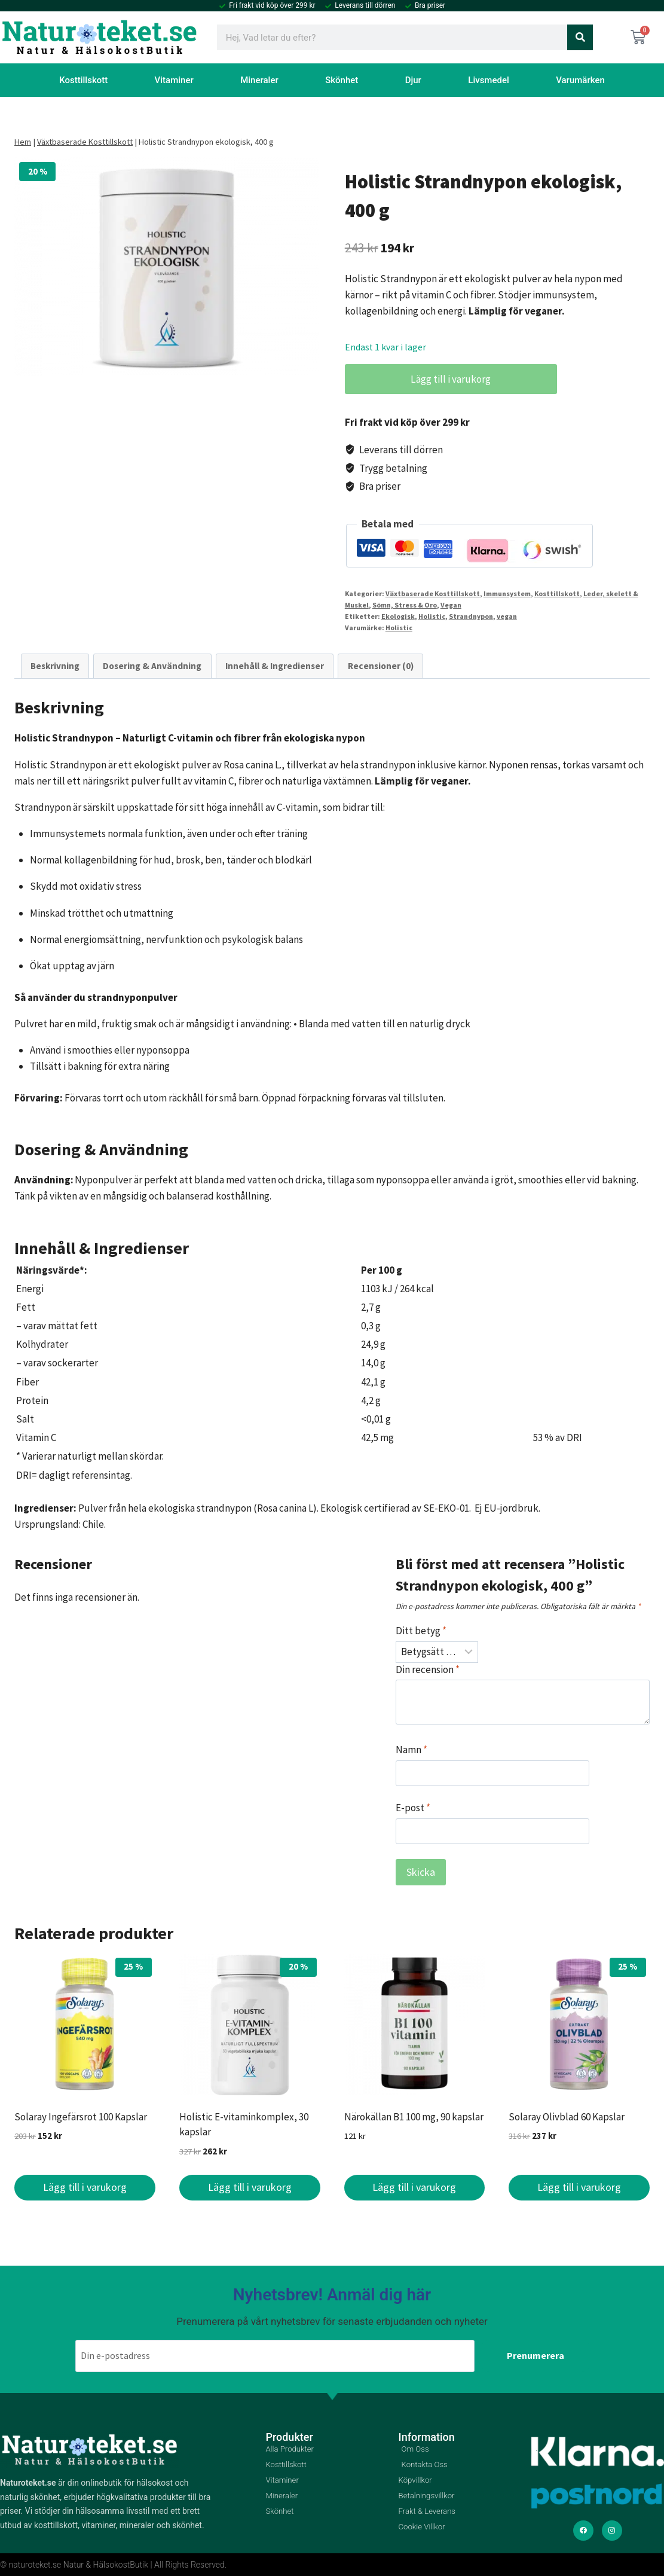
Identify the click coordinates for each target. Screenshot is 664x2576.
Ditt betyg (421, 1630)
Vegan (450, 604)
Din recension (428, 1669)
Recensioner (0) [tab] (381, 666)
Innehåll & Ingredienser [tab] (274, 666)
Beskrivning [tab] (54, 666)
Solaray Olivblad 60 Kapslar (567, 2116)
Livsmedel (488, 80)
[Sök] (580, 37)
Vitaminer (174, 80)
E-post (413, 1807)
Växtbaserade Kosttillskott (85, 141)
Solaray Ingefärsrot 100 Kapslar (80, 2116)
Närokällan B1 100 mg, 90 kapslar (414, 2116)
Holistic (431, 616)
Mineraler (259, 80)
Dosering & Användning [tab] (152, 666)
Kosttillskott (83, 80)
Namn (411, 1749)
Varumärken (580, 80)
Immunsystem (507, 593)
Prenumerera (535, 2348)
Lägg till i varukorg (444, 379)
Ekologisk (398, 616)
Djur (413, 80)
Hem (22, 141)
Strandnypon (471, 616)
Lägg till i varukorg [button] (85, 2187)
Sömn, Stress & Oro (404, 604)
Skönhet (341, 80)
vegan (507, 616)
